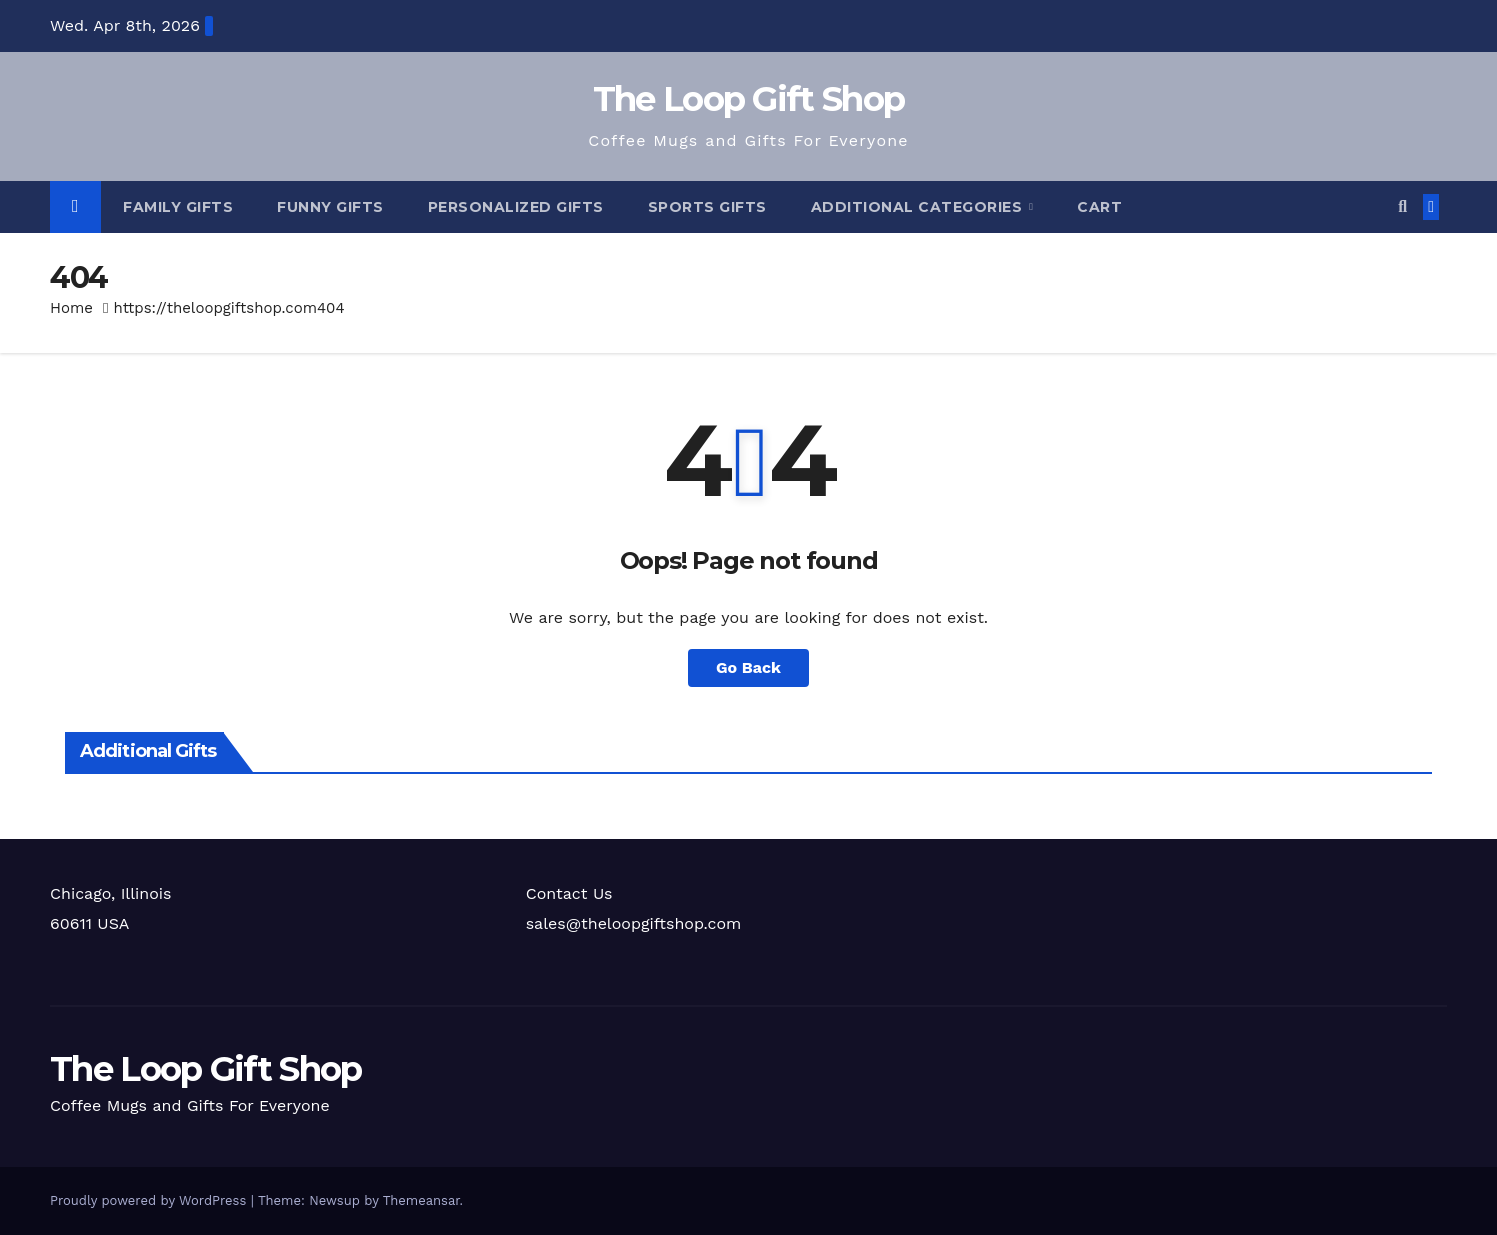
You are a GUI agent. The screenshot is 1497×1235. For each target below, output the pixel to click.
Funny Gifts (330, 207)
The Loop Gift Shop (748, 99)
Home (71, 308)
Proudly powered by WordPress (150, 1200)
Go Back (748, 667)
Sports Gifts (707, 207)
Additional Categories (919, 207)
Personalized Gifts (516, 207)
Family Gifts (178, 207)
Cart (1099, 207)
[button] (1402, 206)
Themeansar (421, 1200)
